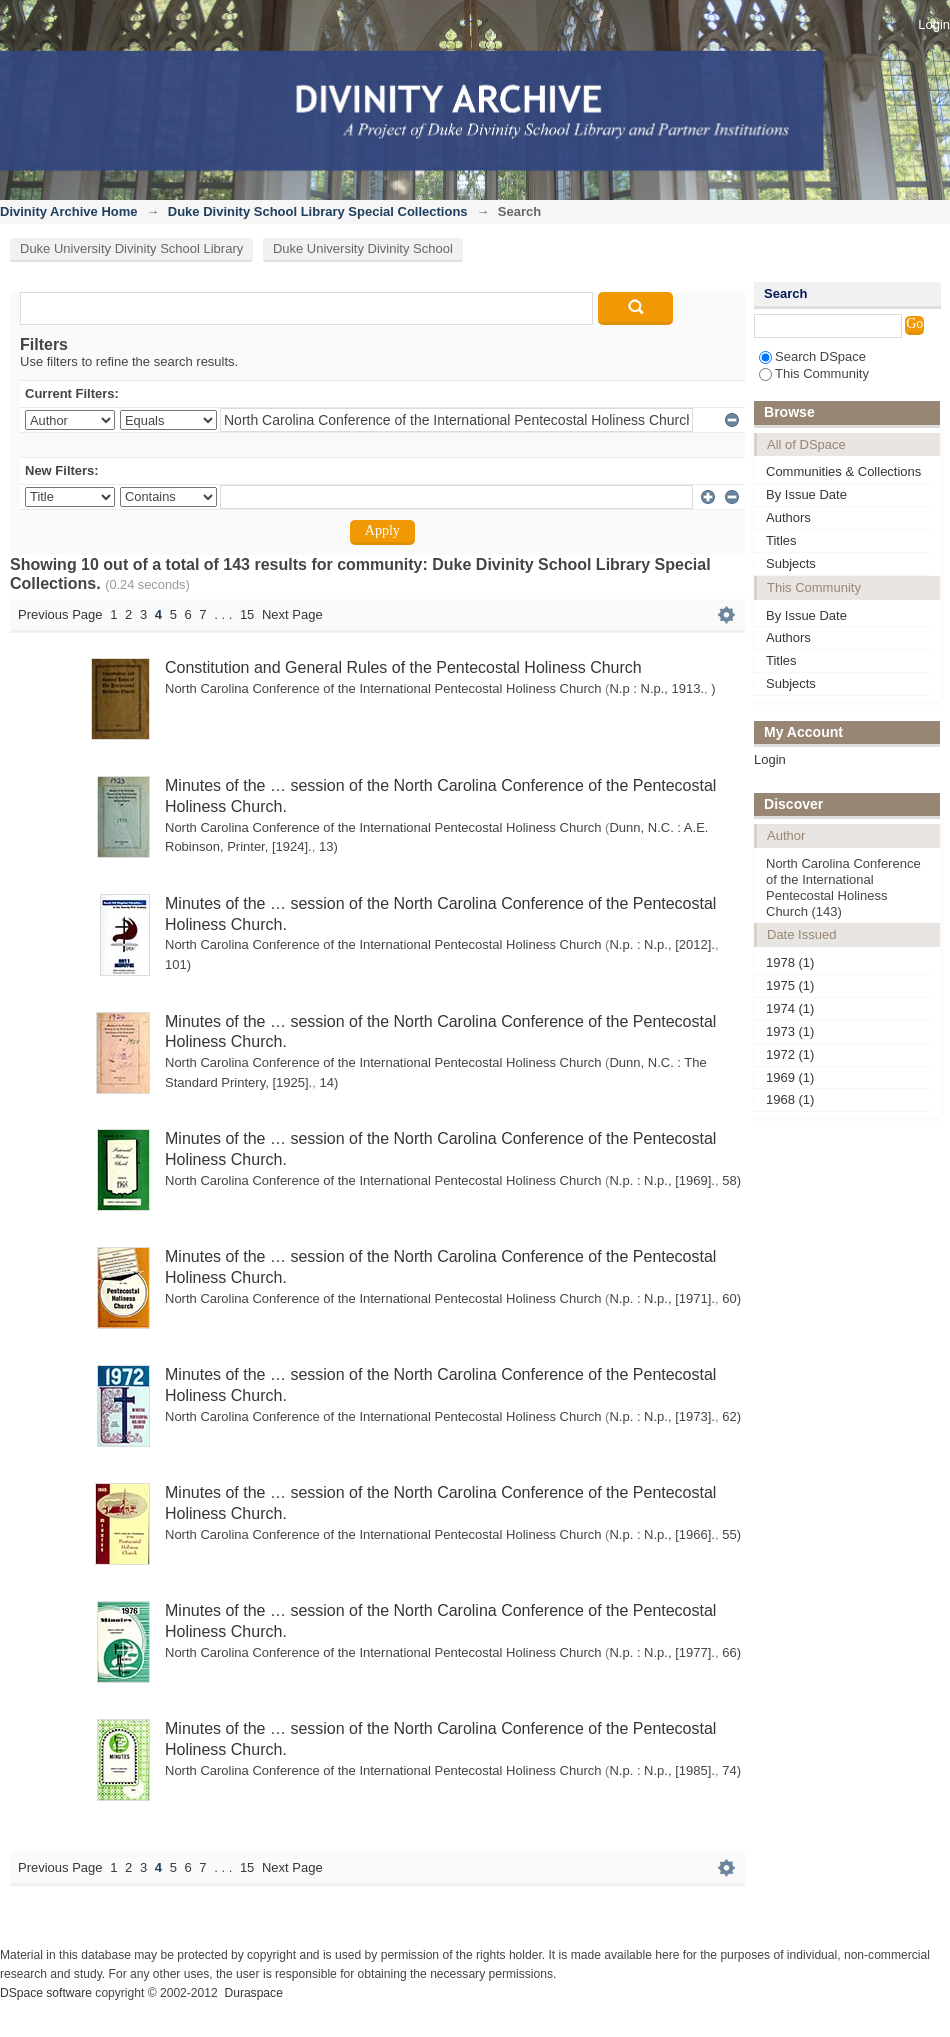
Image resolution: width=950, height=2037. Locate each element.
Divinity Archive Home (69, 211)
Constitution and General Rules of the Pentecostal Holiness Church (403, 667)
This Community (814, 373)
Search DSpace (812, 356)
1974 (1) (790, 1008)
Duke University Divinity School (363, 248)
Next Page (292, 614)
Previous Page (60, 614)
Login (934, 24)
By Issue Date (806, 494)
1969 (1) (790, 1077)
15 (247, 614)
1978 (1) (790, 962)
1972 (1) (790, 1054)
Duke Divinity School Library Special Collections (318, 211)
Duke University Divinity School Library (131, 248)
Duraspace (253, 1993)
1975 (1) (790, 985)
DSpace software (46, 1993)
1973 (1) (790, 1031)
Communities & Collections (843, 471)
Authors (788, 517)
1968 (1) (790, 1099)
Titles (781, 540)
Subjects (791, 563)
